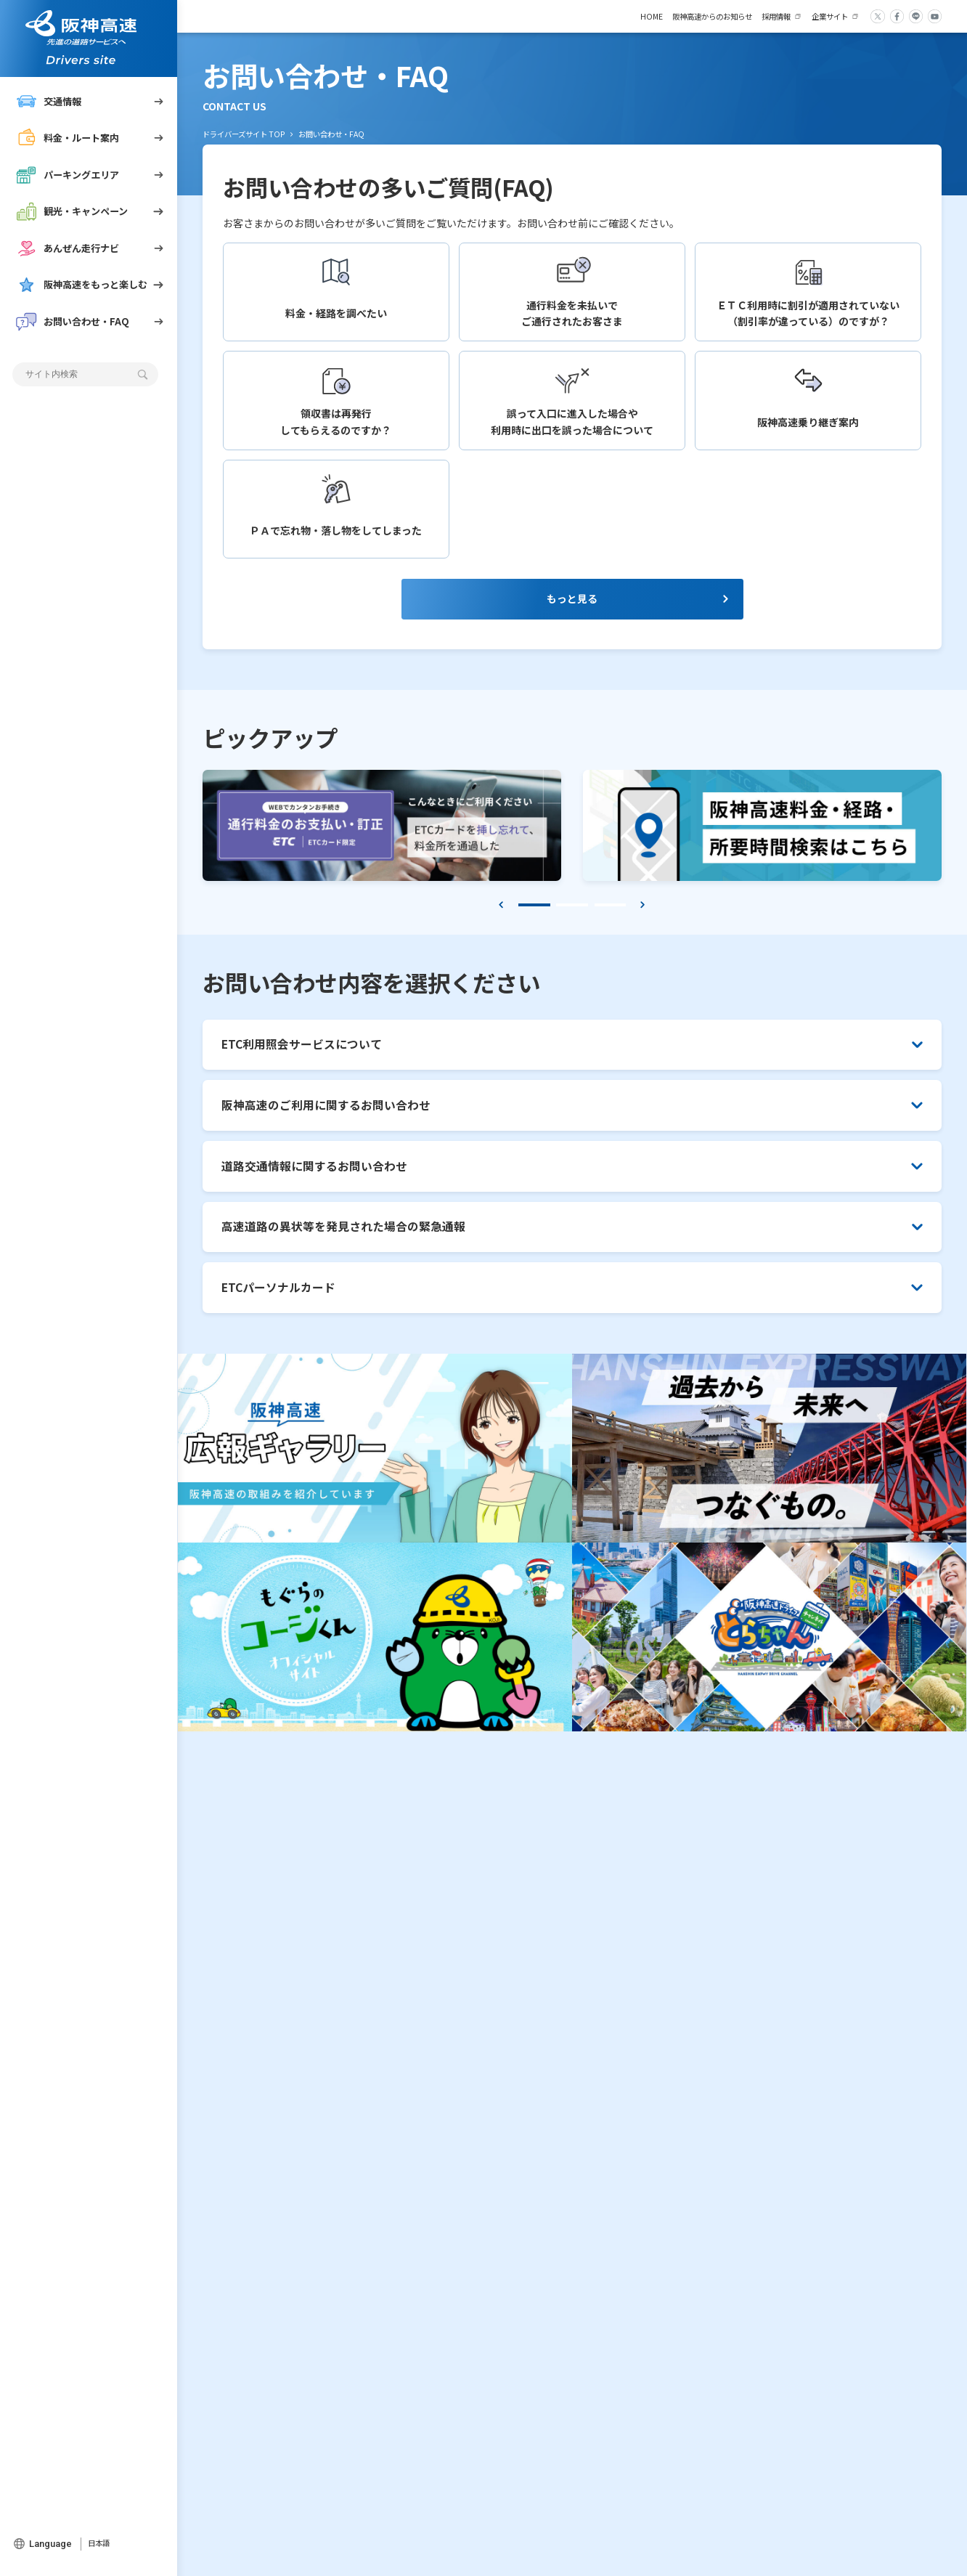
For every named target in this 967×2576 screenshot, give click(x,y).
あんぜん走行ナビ (67, 248)
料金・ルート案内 (67, 138)
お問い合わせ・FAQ (72, 322)
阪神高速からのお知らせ (712, 16)
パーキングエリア (67, 175)
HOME (651, 16)
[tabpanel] (382, 831)
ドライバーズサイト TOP (244, 134)
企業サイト (830, 16)
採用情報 (776, 16)
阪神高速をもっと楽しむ (81, 285)
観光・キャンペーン (72, 211)
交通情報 (48, 102)
